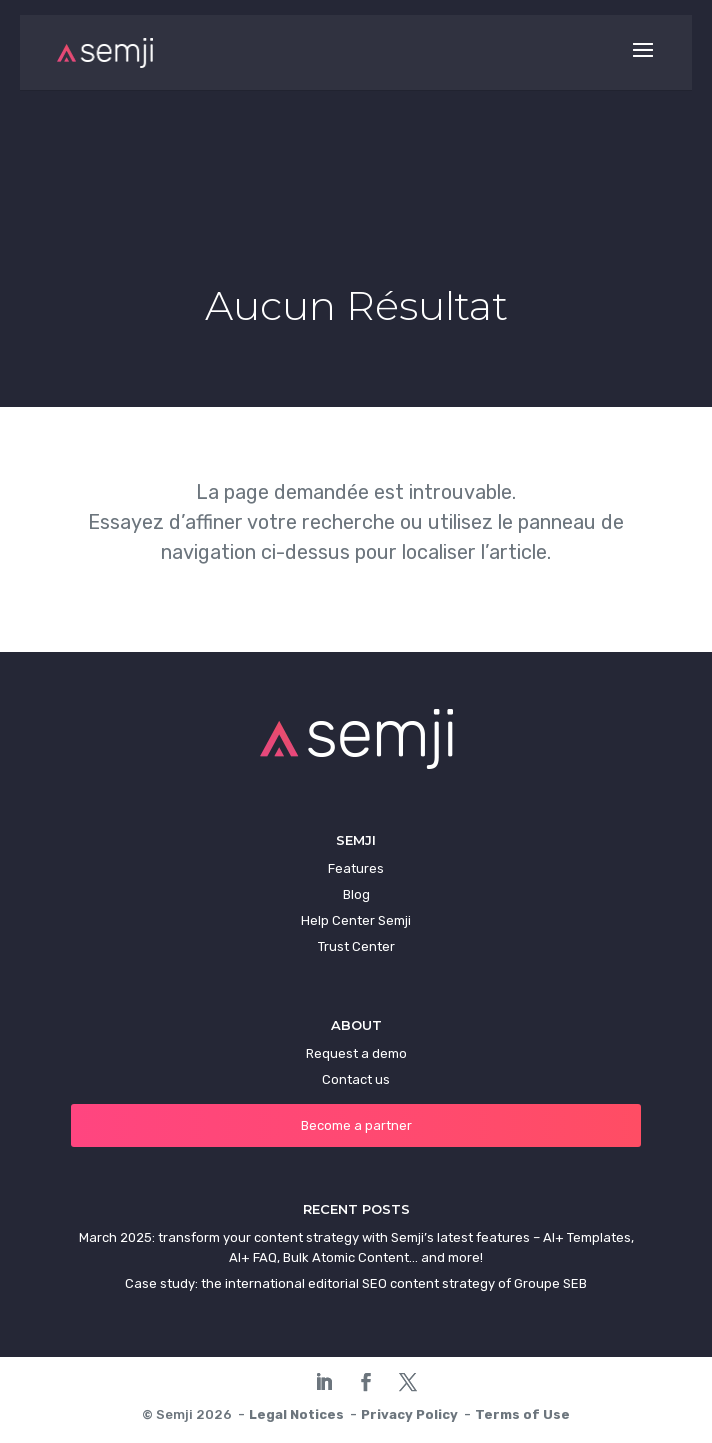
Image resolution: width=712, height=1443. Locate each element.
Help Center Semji (356, 920)
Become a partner (356, 1125)
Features (356, 868)
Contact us (356, 1079)
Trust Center (356, 946)
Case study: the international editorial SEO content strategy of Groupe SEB (356, 1283)
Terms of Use (522, 1414)
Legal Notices (296, 1414)
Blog (356, 894)
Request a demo (356, 1053)
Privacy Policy (409, 1414)
